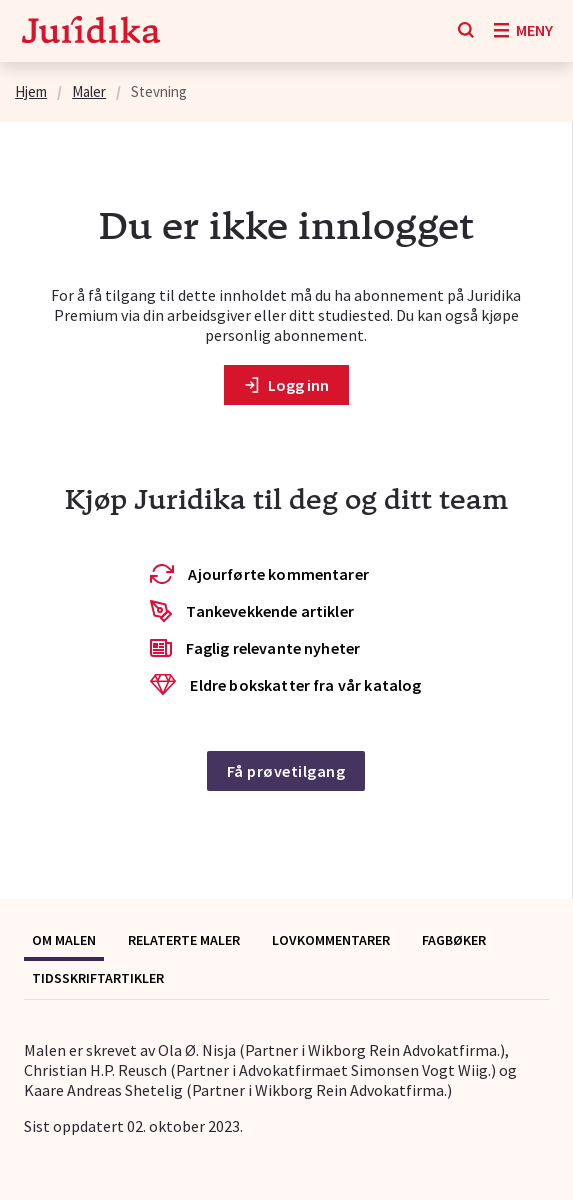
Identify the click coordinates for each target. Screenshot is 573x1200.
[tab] (64, 942)
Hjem (31, 91)
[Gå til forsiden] (91, 31)
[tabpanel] (286, 1088)
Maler (89, 91)
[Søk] (466, 31)
